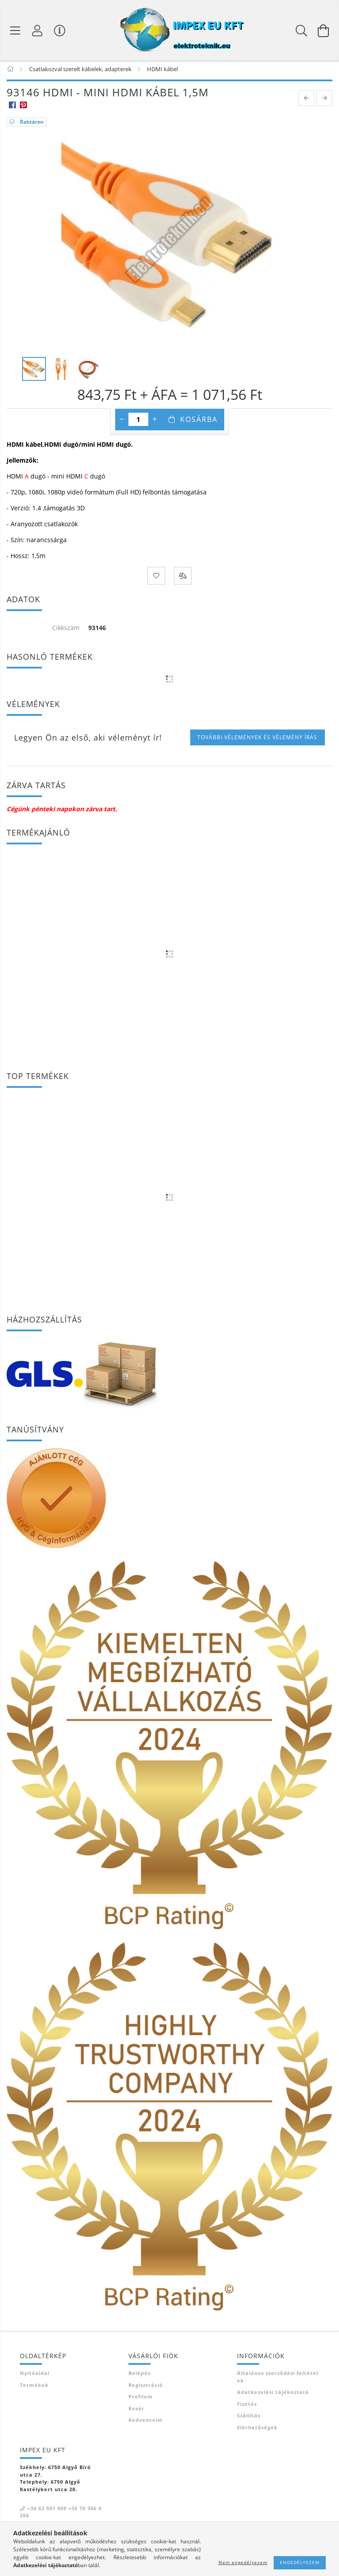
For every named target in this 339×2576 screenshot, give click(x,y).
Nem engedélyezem (242, 2562)
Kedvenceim (145, 2422)
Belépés (139, 2375)
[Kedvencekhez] (156, 578)
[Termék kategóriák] (15, 30)
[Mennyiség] (138, 421)
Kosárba (199, 421)
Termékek (34, 2386)
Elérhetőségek (257, 2429)
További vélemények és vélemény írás (257, 739)
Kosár (136, 2410)
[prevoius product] (306, 100)
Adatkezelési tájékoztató (273, 2394)
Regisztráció (145, 2386)
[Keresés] (301, 30)
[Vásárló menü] (59, 30)
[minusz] (121, 421)
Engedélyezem (300, 2562)
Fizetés (247, 2405)
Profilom (140, 2398)
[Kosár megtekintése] (323, 30)
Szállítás (248, 2417)
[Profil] (37, 30)
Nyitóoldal (34, 2375)
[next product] (324, 100)
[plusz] (155, 421)
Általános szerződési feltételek (277, 2379)
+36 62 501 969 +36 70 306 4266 (61, 2514)
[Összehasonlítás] (183, 578)
